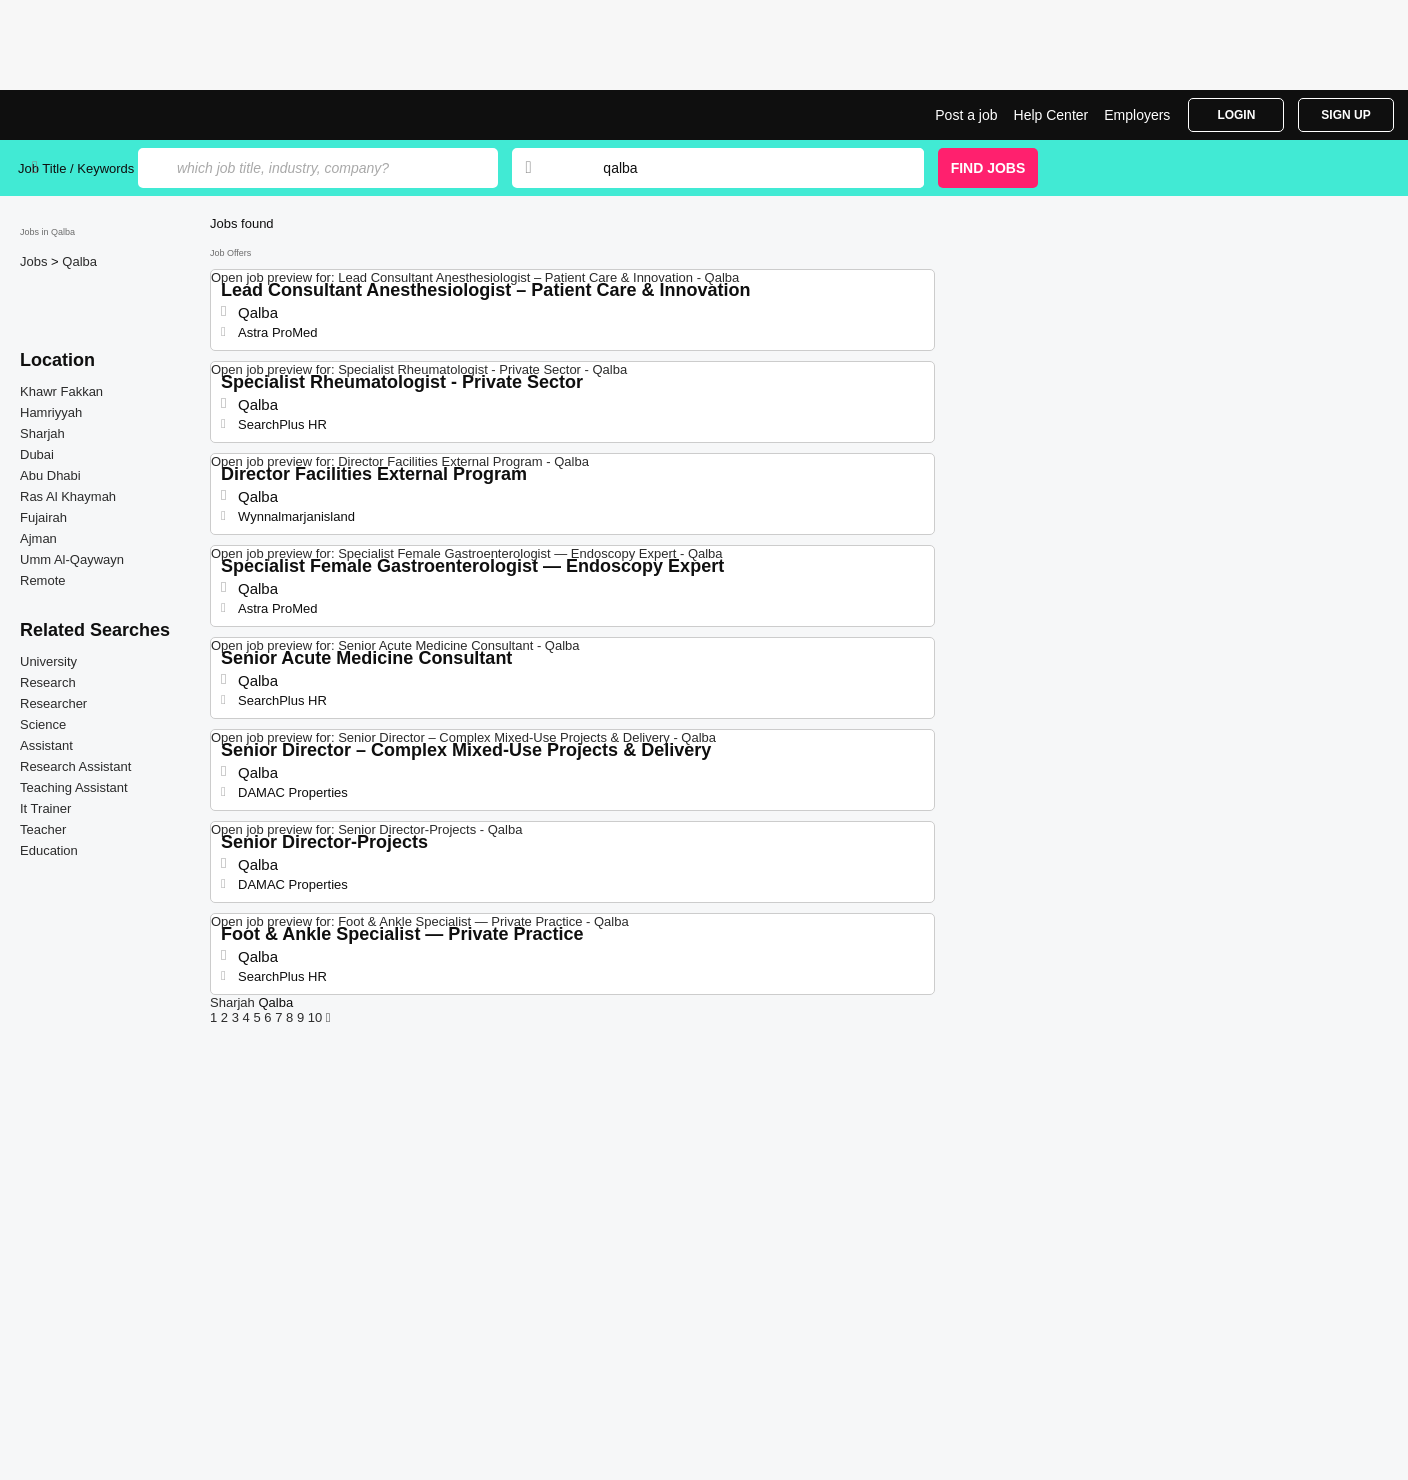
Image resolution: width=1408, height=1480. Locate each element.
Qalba (79, 261)
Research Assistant (75, 766)
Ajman (38, 538)
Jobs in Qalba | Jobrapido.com (93, 115)
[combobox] (744, 168)
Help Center (1051, 115)
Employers (1137, 115)
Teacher (43, 829)
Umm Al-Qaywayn (72, 559)
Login (1236, 115)
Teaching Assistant (74, 787)
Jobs (35, 261)
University (48, 661)
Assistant (46, 745)
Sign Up (1345, 115)
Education (49, 850)
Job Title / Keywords (76, 168)
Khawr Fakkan (61, 391)
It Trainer (45, 808)
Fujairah (43, 517)
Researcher (53, 703)
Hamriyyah (51, 412)
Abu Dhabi (50, 475)
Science (43, 724)
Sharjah (42, 433)
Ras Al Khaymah (68, 496)
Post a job (966, 115)
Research (48, 682)
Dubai (37, 454)
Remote (43, 580)
